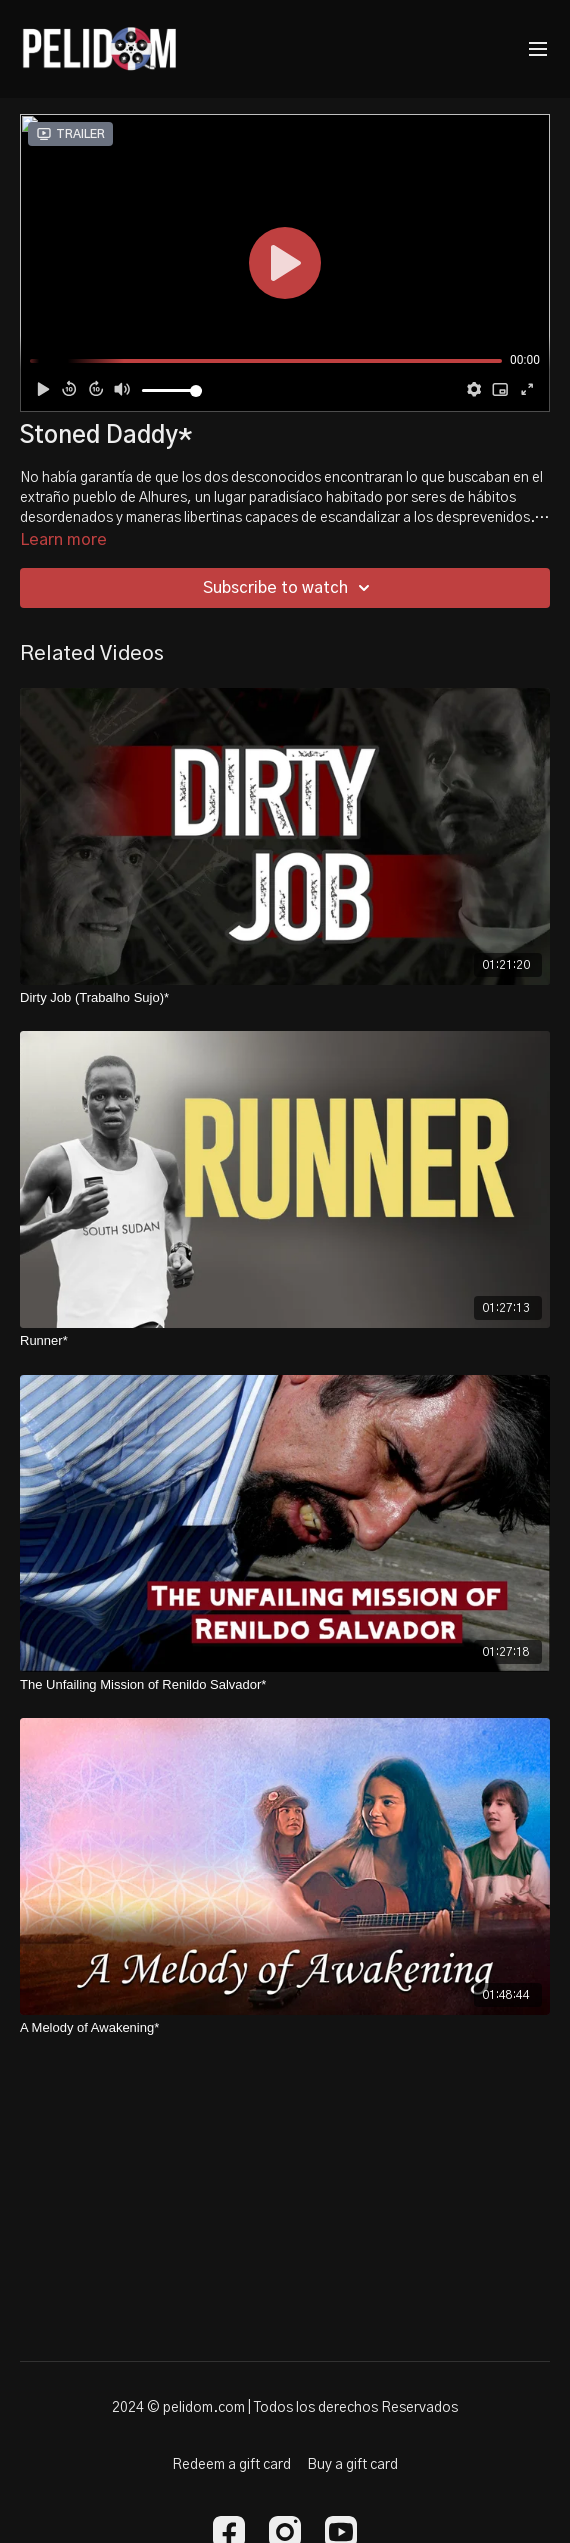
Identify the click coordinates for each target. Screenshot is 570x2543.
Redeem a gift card (231, 2465)
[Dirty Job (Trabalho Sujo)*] (285, 998)
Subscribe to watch (289, 588)
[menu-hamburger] (538, 49)
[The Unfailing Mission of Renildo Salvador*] (285, 1685)
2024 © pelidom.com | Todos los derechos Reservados (285, 2408)
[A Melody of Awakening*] (285, 2028)
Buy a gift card (352, 2465)
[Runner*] (285, 1341)
